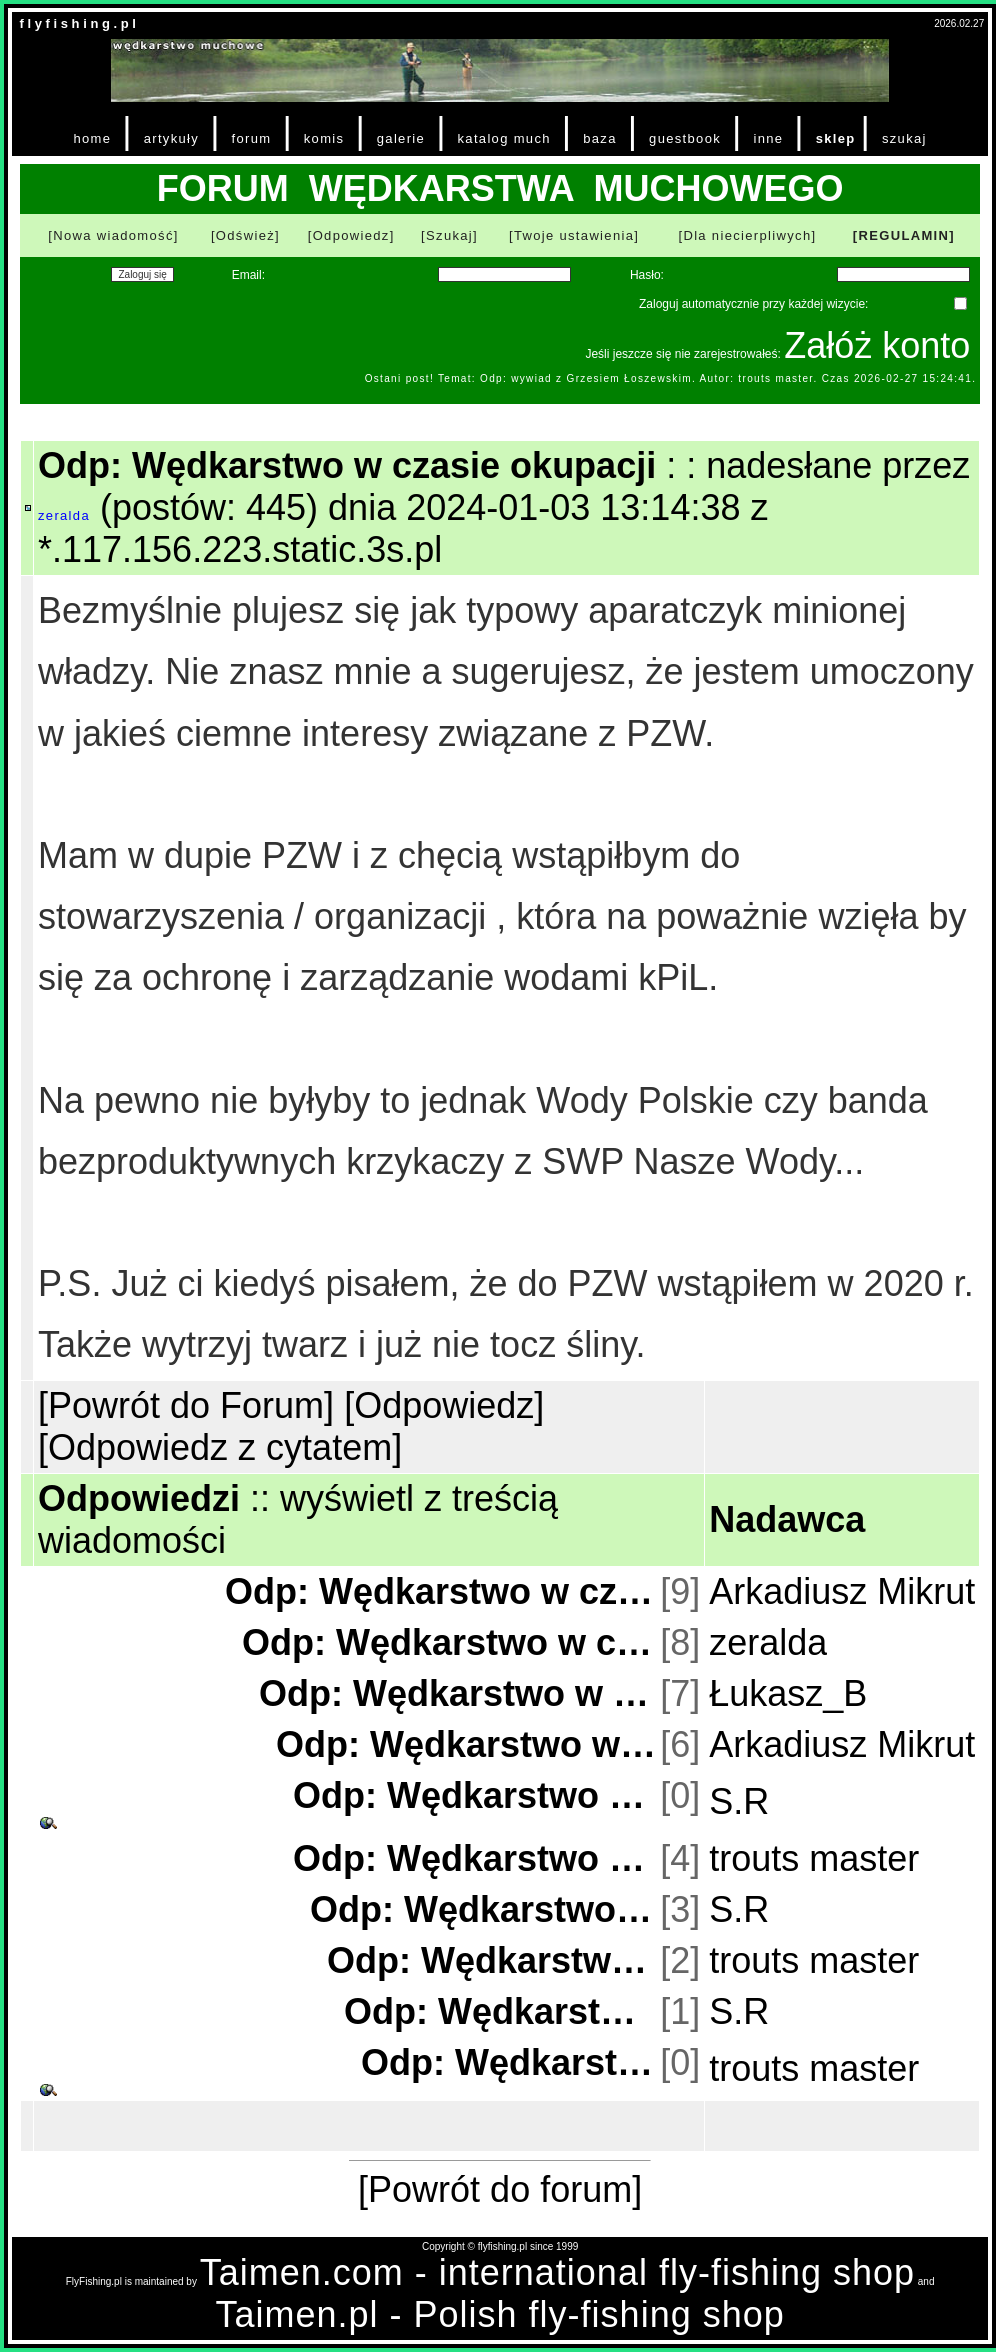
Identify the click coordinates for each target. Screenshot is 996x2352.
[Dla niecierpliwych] (747, 235)
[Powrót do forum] (500, 2189)
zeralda (64, 515)
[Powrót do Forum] (186, 1405)
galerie (401, 138)
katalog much (503, 138)
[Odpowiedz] (351, 235)
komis (324, 138)
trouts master (814, 1858)
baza (600, 138)
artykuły (171, 138)
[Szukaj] (449, 235)
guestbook (685, 138)
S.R (739, 1801)
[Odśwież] (245, 235)
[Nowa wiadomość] (113, 235)
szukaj (904, 138)
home (92, 138)
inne (768, 138)
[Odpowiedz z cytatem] (220, 1447)
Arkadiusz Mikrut (842, 1591)
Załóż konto (877, 345)
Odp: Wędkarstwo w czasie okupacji (440, 1591)
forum (252, 138)
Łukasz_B (788, 1693)
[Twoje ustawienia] (574, 235)
